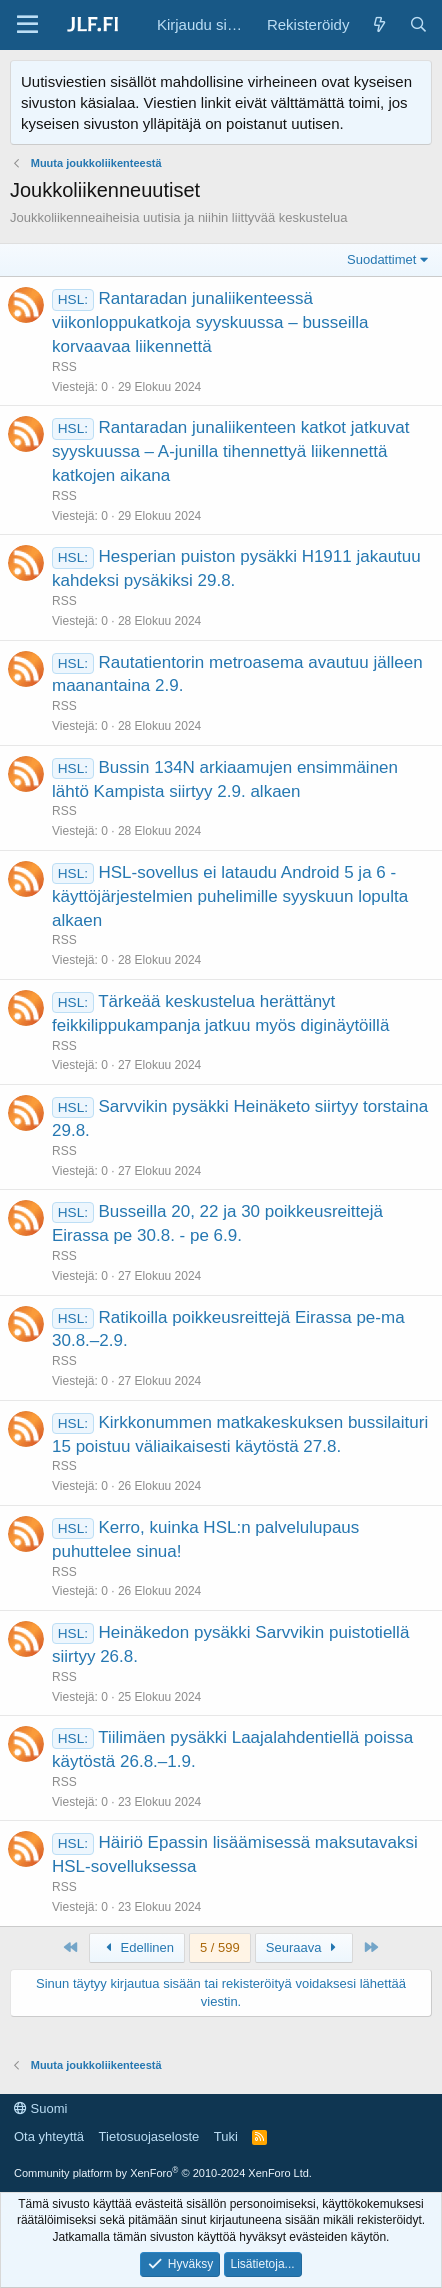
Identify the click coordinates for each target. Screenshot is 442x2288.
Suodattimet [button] (381, 259)
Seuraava (304, 1947)
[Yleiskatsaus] (378, 24)
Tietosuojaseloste (149, 2136)
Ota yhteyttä (49, 2136)
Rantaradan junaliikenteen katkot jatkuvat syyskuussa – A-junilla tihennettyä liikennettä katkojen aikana (230, 451)
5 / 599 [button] (220, 1947)
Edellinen (137, 1947)
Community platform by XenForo (163, 2173)
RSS (64, 367)
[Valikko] (27, 25)
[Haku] (418, 24)
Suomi (40, 2108)
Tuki (226, 2136)
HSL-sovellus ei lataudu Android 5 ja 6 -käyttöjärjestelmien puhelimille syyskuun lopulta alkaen (230, 896)
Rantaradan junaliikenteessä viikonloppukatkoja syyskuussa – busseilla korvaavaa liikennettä (210, 322)
